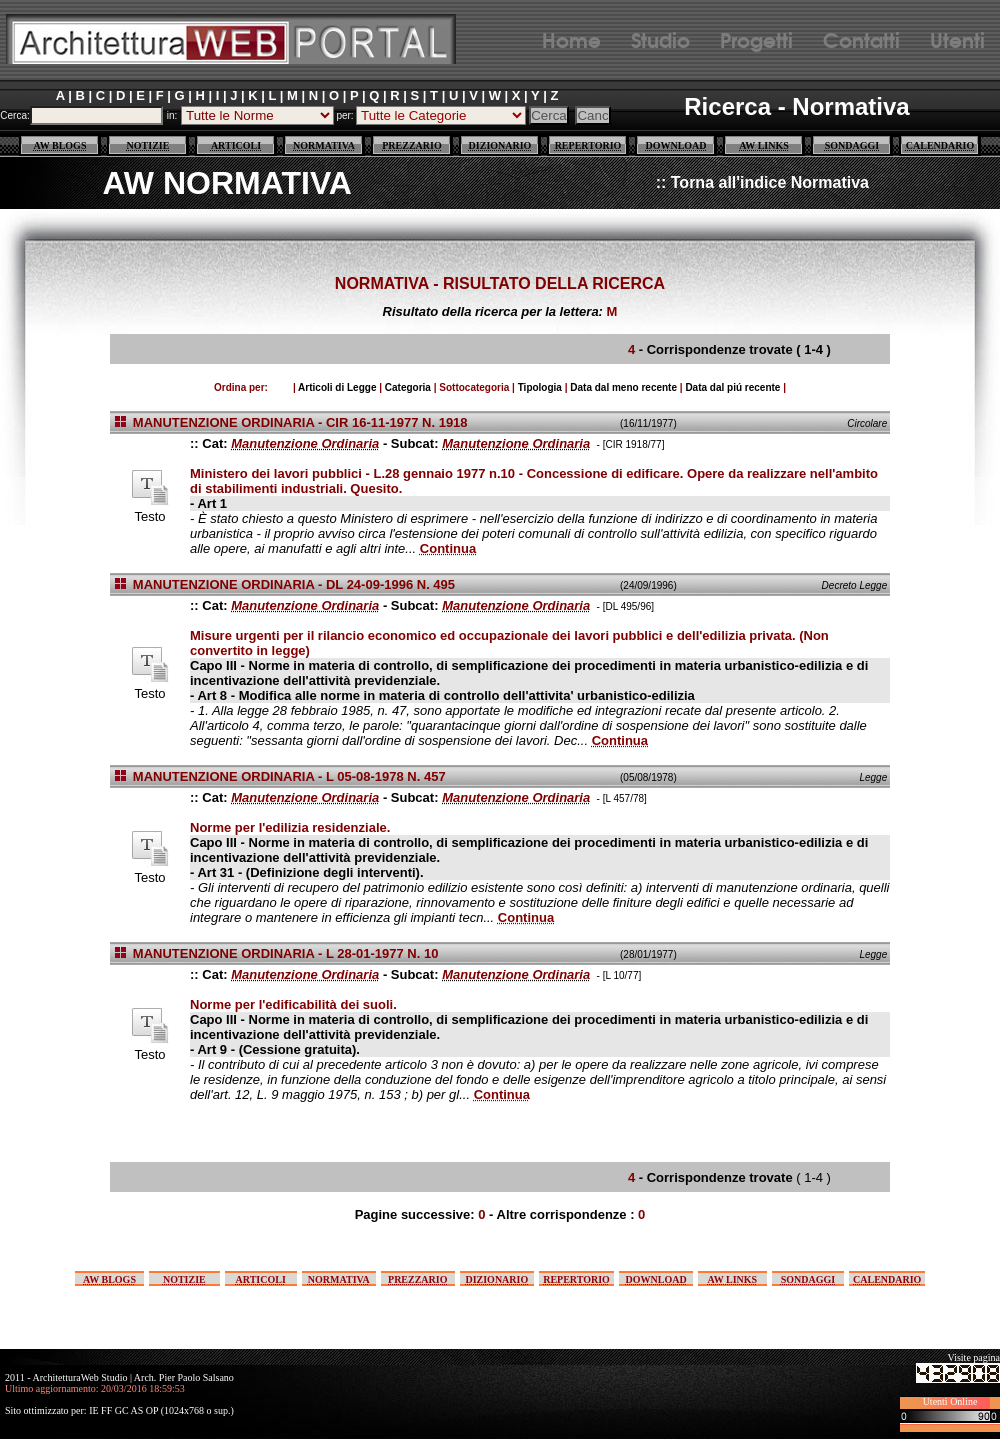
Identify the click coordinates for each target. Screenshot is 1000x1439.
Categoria (408, 387)
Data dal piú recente (732, 387)
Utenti (957, 38)
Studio (660, 38)
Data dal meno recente (623, 387)
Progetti (756, 38)
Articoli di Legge (337, 387)
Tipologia (540, 387)
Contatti (861, 38)
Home (571, 38)
